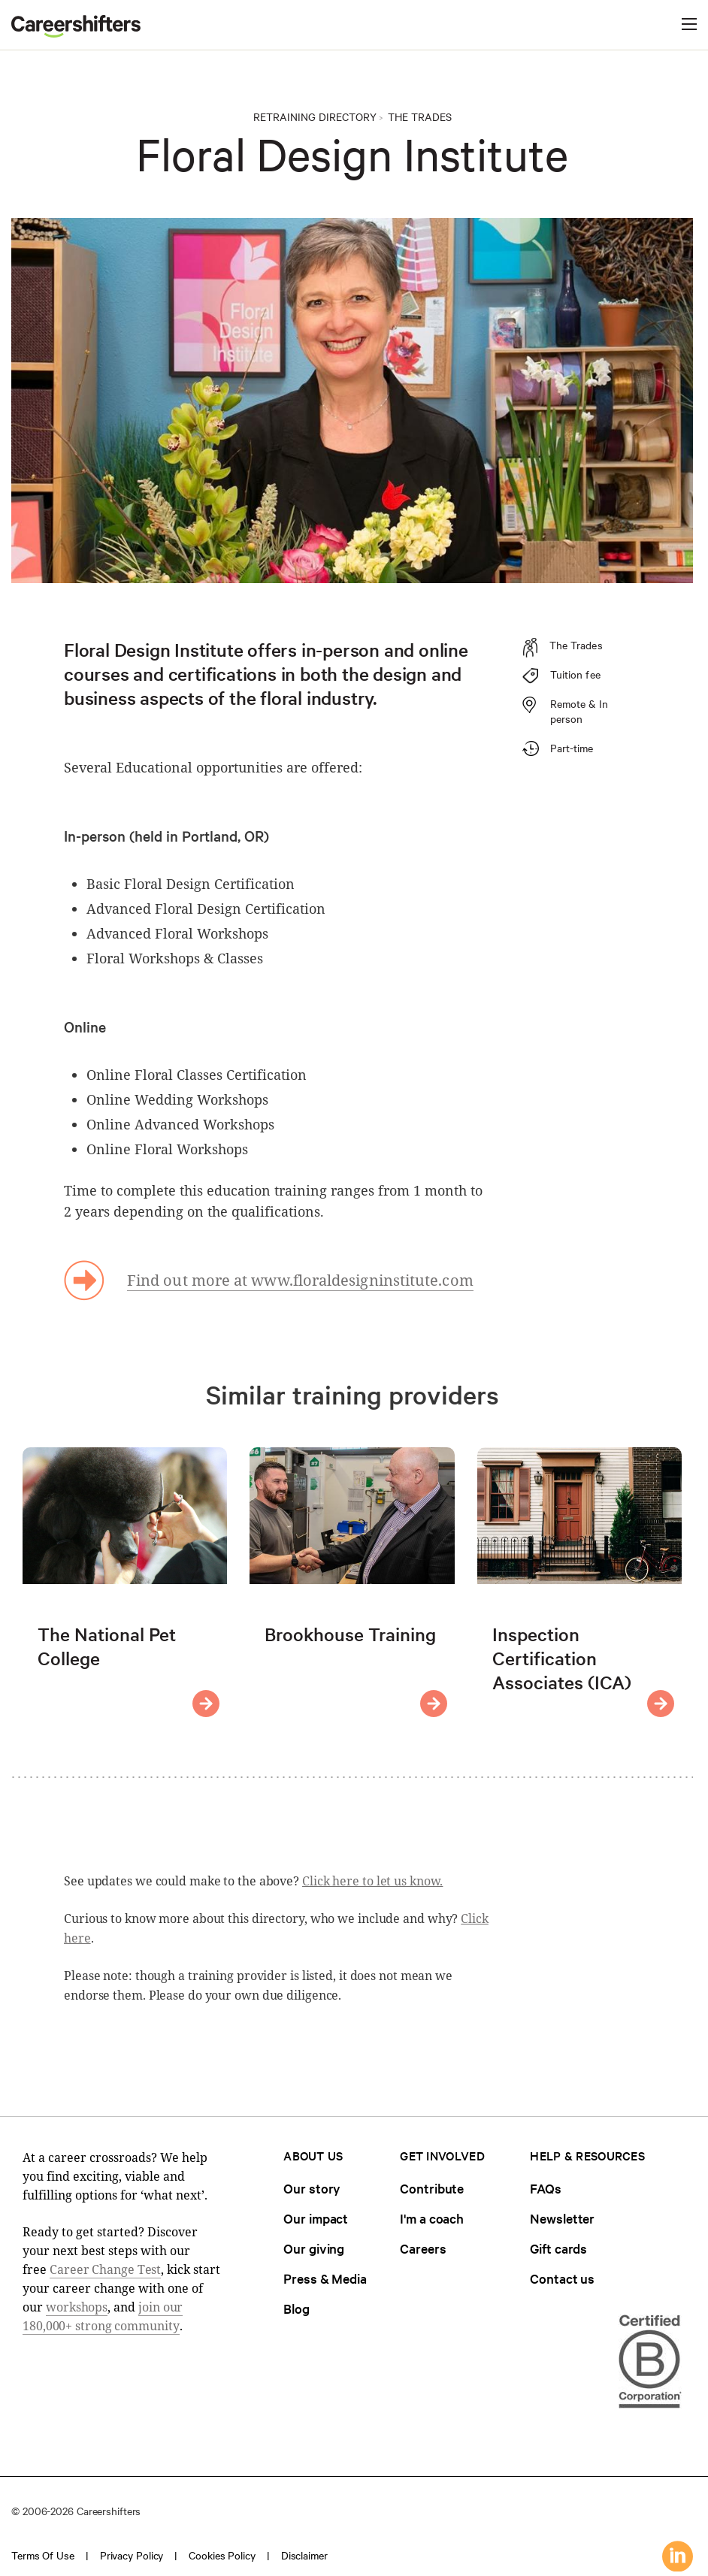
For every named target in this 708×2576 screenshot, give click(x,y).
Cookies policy (222, 2554)
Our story (311, 2188)
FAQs (545, 2188)
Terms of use (42, 2554)
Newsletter (562, 2218)
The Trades (420, 116)
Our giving (313, 2248)
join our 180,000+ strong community (103, 2316)
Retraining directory (315, 116)
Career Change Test (105, 2269)
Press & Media (325, 2278)
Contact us (562, 2278)
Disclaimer (304, 2554)
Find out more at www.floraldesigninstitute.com (300, 1280)
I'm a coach (432, 2218)
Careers (423, 2248)
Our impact (315, 2218)
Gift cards (558, 2248)
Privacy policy (132, 2554)
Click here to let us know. (372, 1881)
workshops (76, 2307)
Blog (296, 2308)
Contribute (432, 2188)
